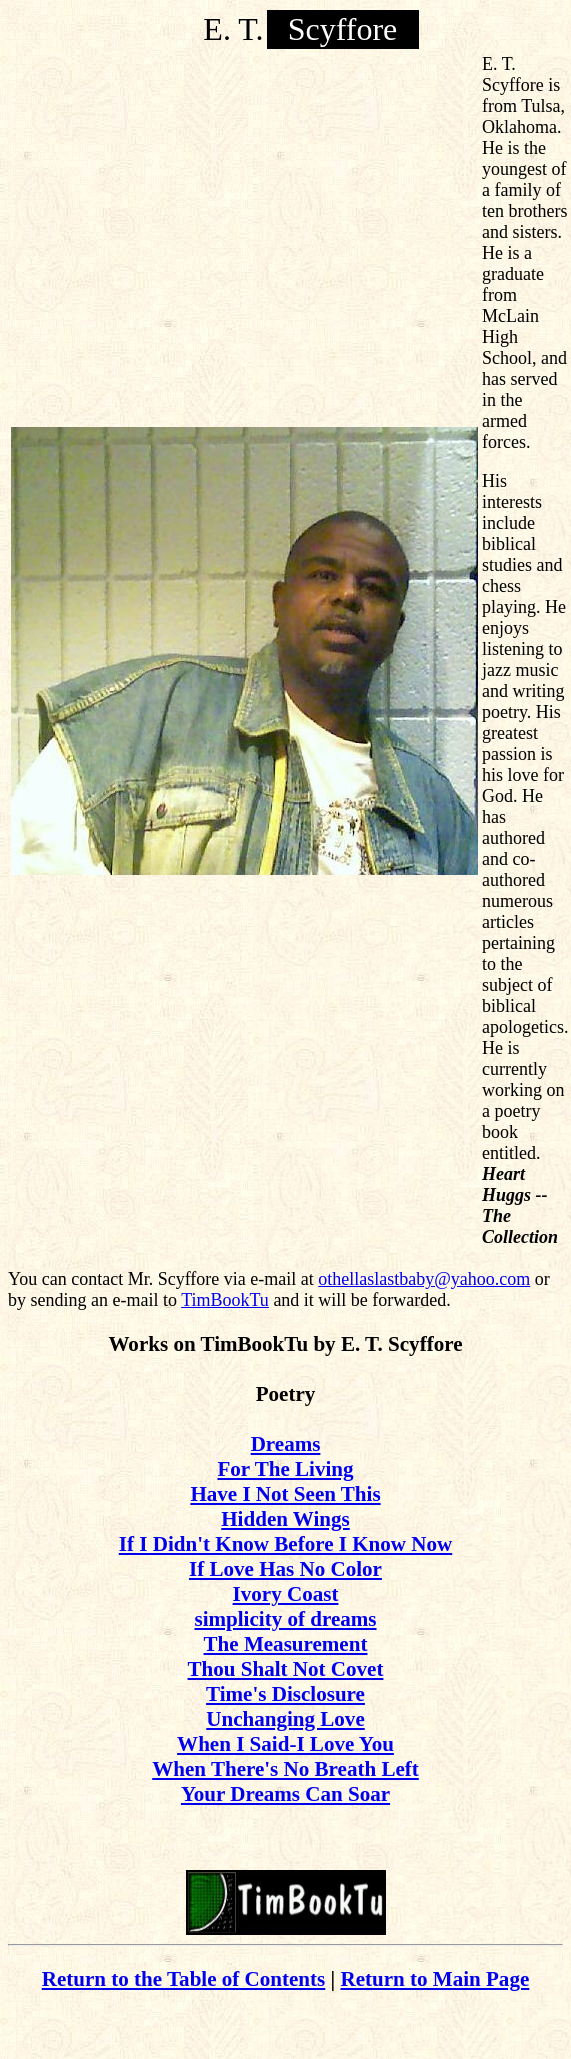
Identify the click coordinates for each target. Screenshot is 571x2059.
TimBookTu (225, 1300)
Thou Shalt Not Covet (286, 1669)
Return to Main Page (434, 1979)
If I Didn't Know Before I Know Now (285, 1544)
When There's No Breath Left (285, 1769)
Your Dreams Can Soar (285, 1794)
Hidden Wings (285, 1519)
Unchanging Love (285, 1719)
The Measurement (286, 1644)
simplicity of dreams (285, 1619)
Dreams (286, 1444)
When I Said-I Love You (285, 1744)
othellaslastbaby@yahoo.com (424, 1279)
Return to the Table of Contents (184, 1979)
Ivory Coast (286, 1594)
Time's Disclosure (285, 1694)
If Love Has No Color (285, 1569)
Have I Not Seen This (285, 1494)
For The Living (285, 1469)
